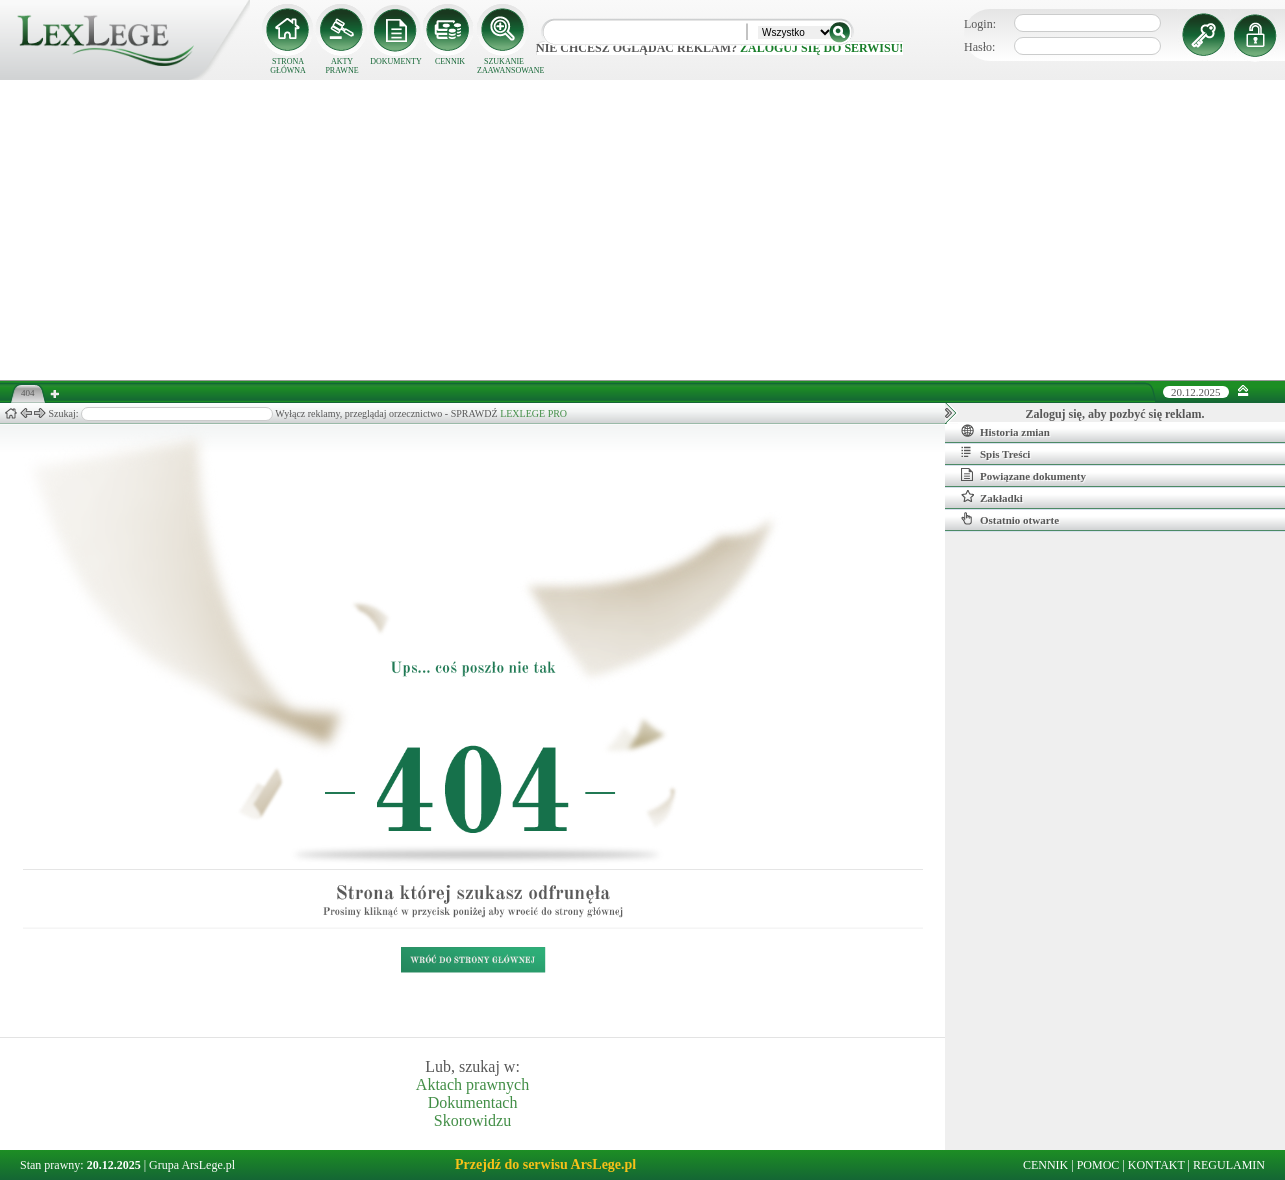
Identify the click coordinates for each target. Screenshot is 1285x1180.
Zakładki (992, 497)
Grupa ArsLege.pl (192, 1165)
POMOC (1098, 1165)
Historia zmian (1005, 431)
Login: (980, 24)
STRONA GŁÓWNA (288, 66)
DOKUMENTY (396, 61)
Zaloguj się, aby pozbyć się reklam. (1115, 414)
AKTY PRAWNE (341, 66)
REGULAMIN (1229, 1165)
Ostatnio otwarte (1010, 519)
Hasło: (979, 47)
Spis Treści (995, 453)
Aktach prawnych (472, 1084)
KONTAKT (1156, 1165)
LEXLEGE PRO (533, 413)
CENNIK (450, 61)
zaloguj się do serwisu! (821, 48)
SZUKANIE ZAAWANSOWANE (504, 66)
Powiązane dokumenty (1023, 475)
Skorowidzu (472, 1120)
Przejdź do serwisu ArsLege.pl (545, 1164)
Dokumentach (473, 1102)
